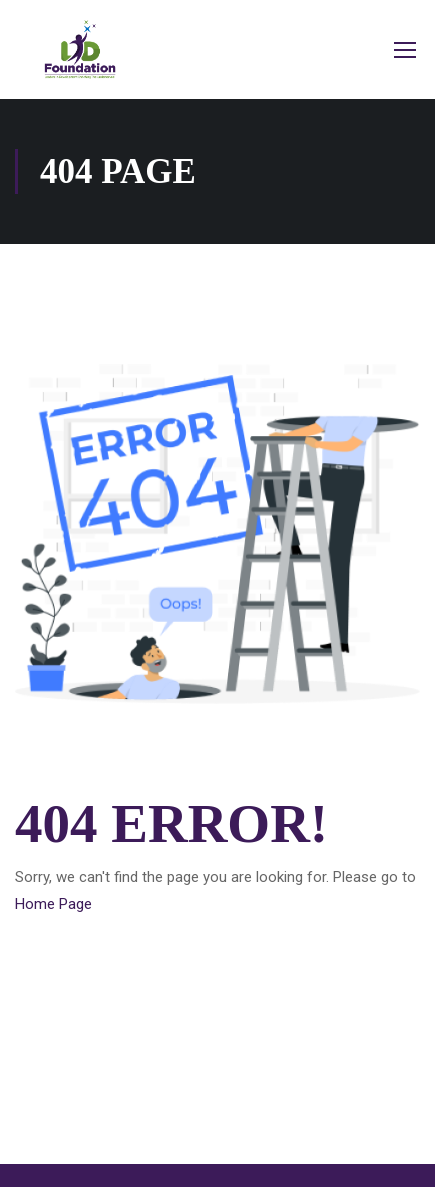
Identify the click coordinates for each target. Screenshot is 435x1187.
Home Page (53, 904)
